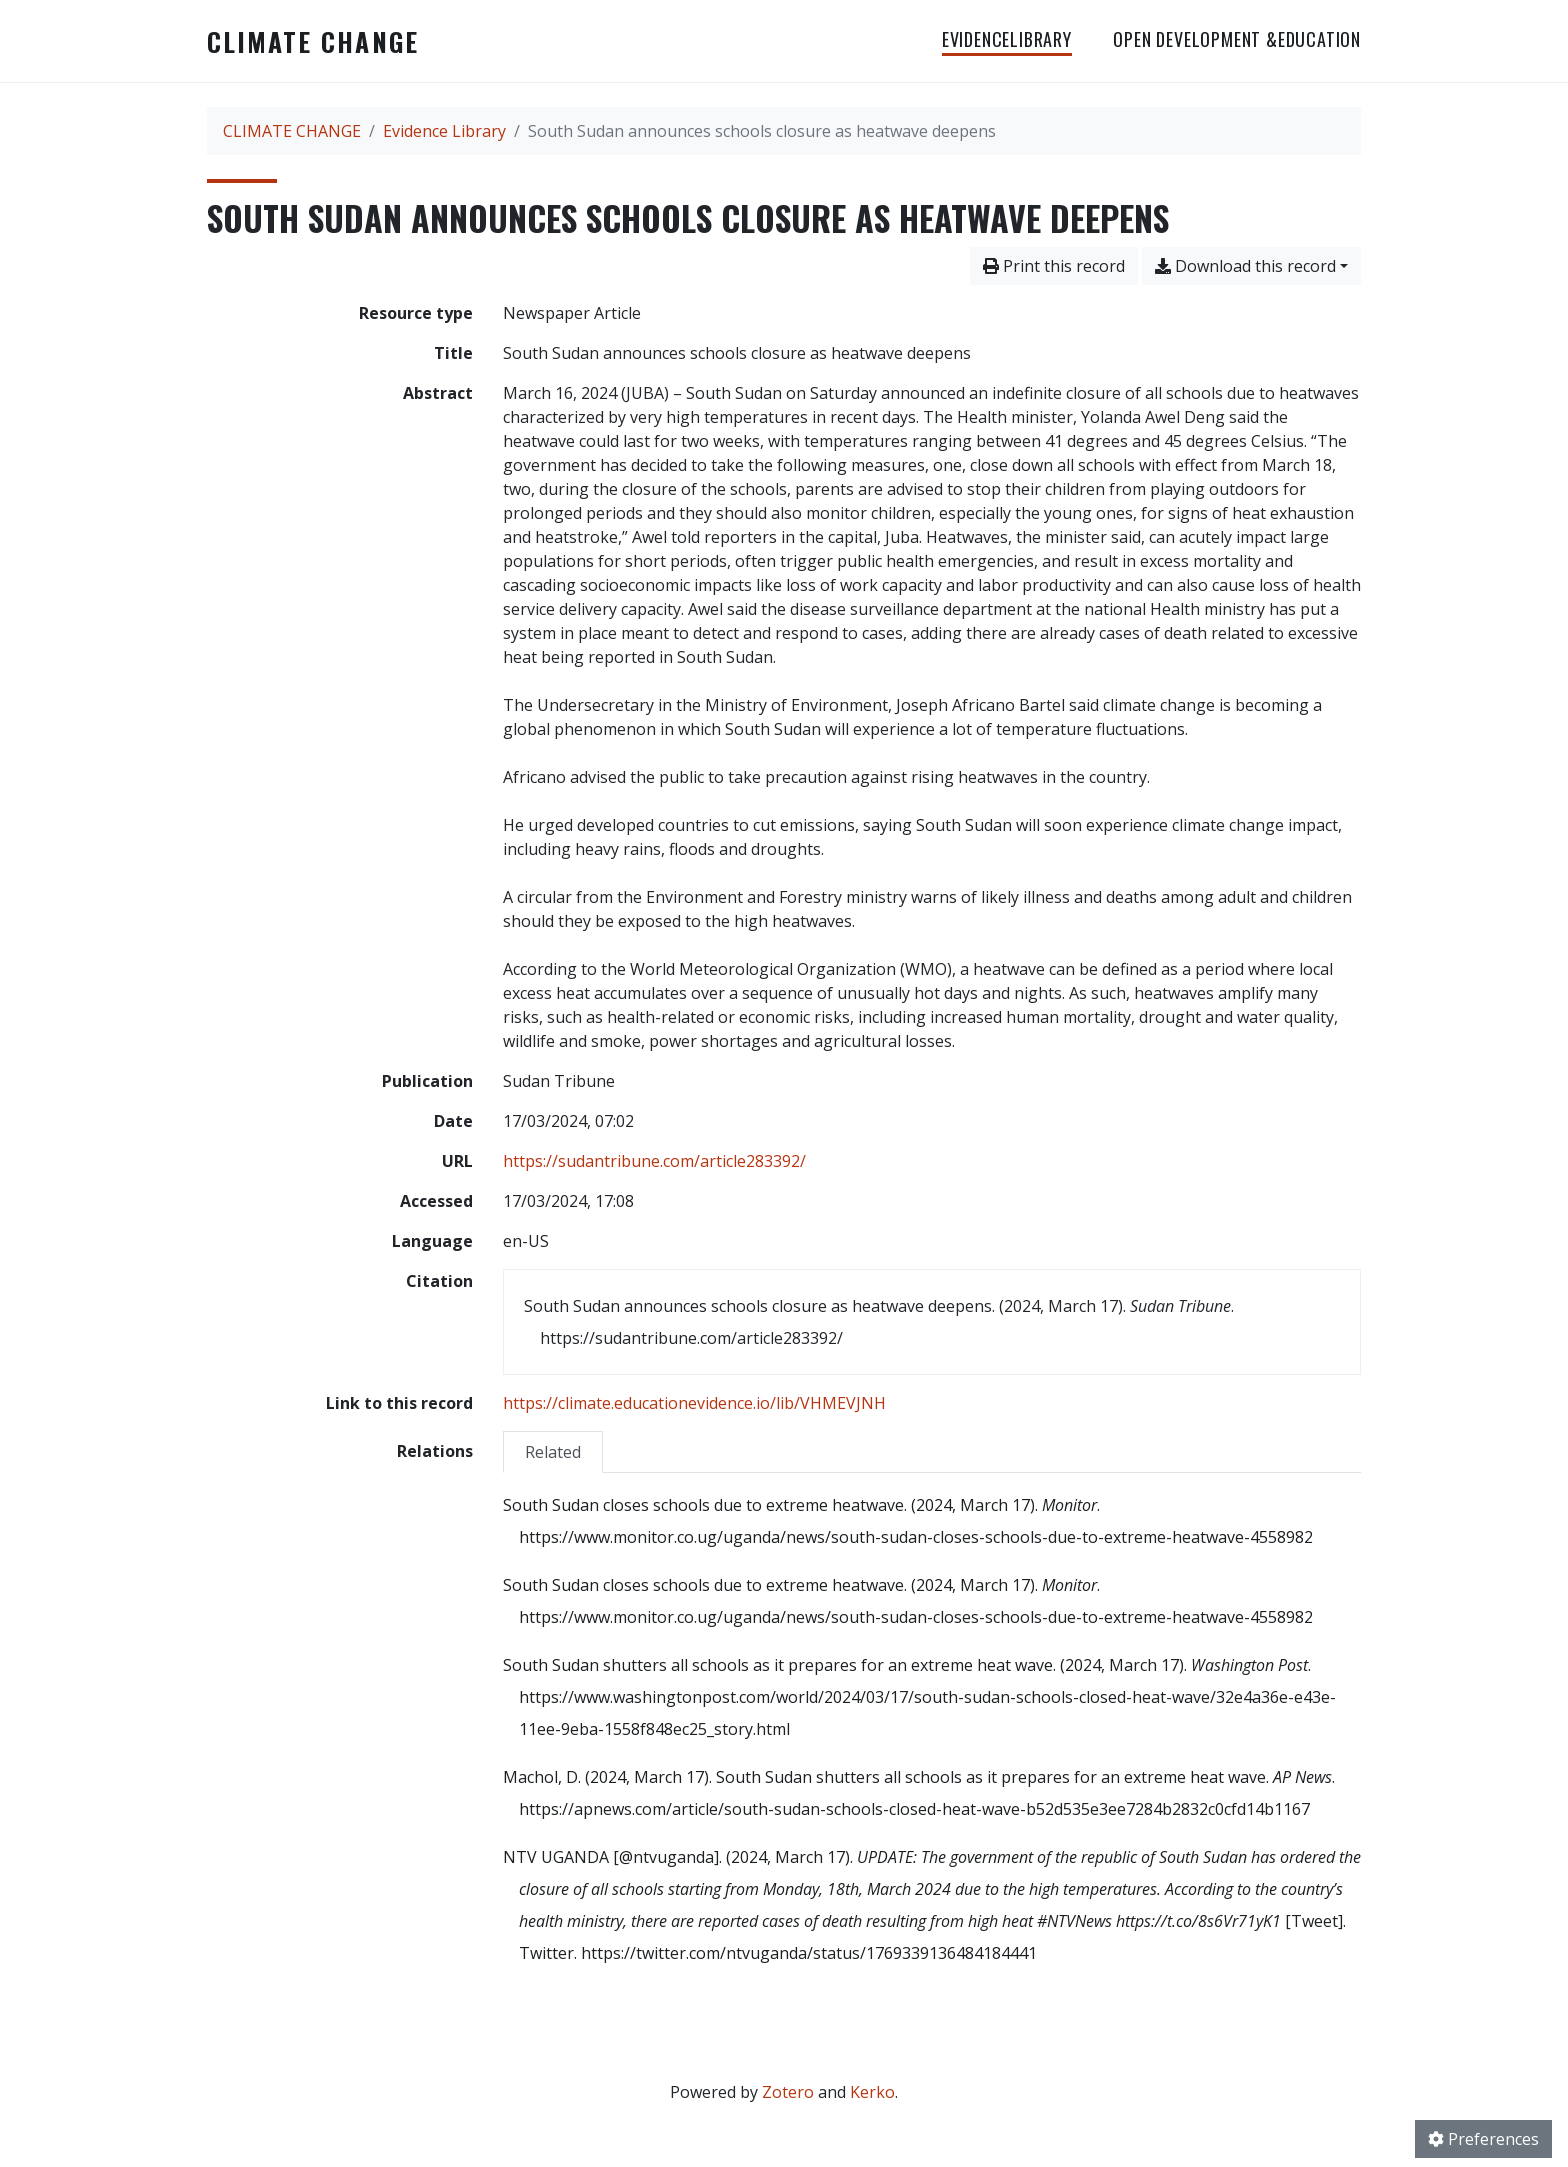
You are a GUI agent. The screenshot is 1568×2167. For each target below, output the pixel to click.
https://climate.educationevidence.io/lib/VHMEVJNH (694, 1403)
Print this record (1054, 266)
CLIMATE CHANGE (313, 41)
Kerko (872, 2092)
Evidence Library (444, 131)
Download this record (1245, 266)
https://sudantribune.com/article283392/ (654, 1161)
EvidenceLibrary (1007, 39)
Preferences (1483, 2139)
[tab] (553, 1451)
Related (553, 1452)
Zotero (788, 2092)
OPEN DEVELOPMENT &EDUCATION (1237, 39)
